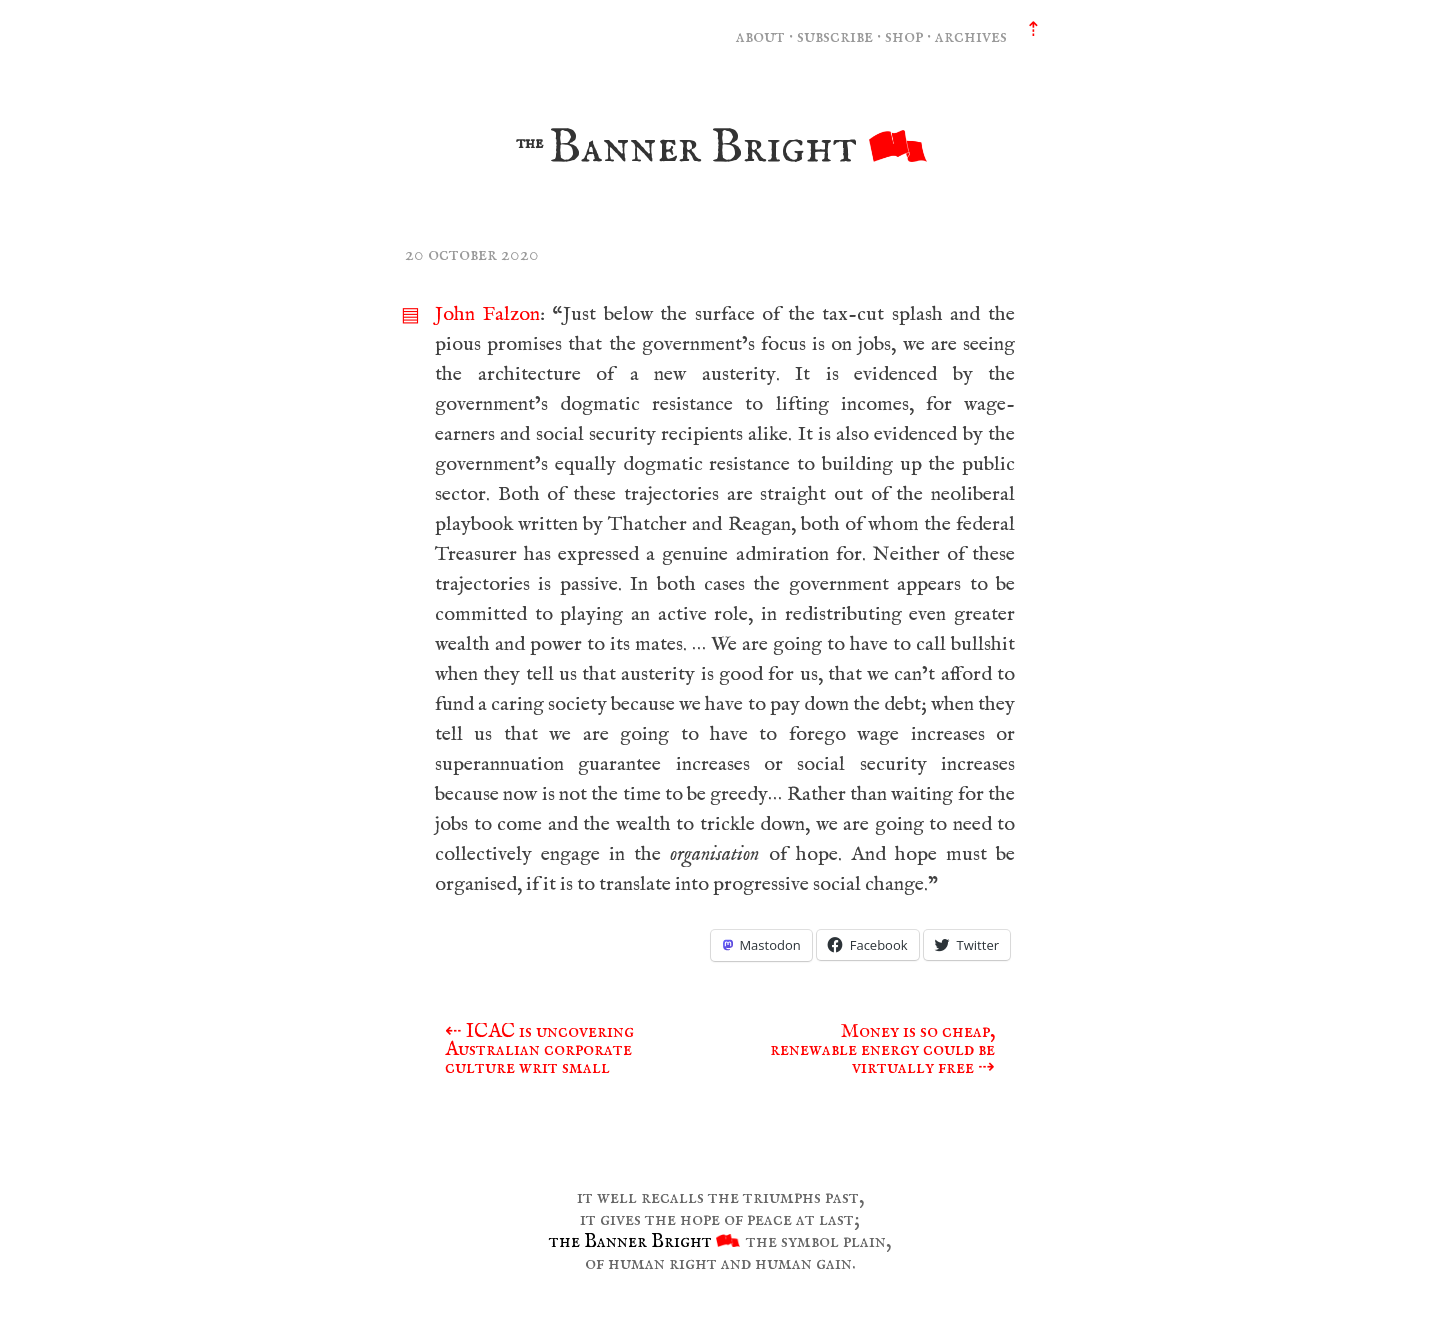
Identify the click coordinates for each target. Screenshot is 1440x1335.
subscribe (835, 36)
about (760, 36)
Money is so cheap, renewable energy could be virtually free (882, 1049)
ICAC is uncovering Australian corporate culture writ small (539, 1049)
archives (971, 36)
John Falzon (487, 314)
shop (904, 36)
